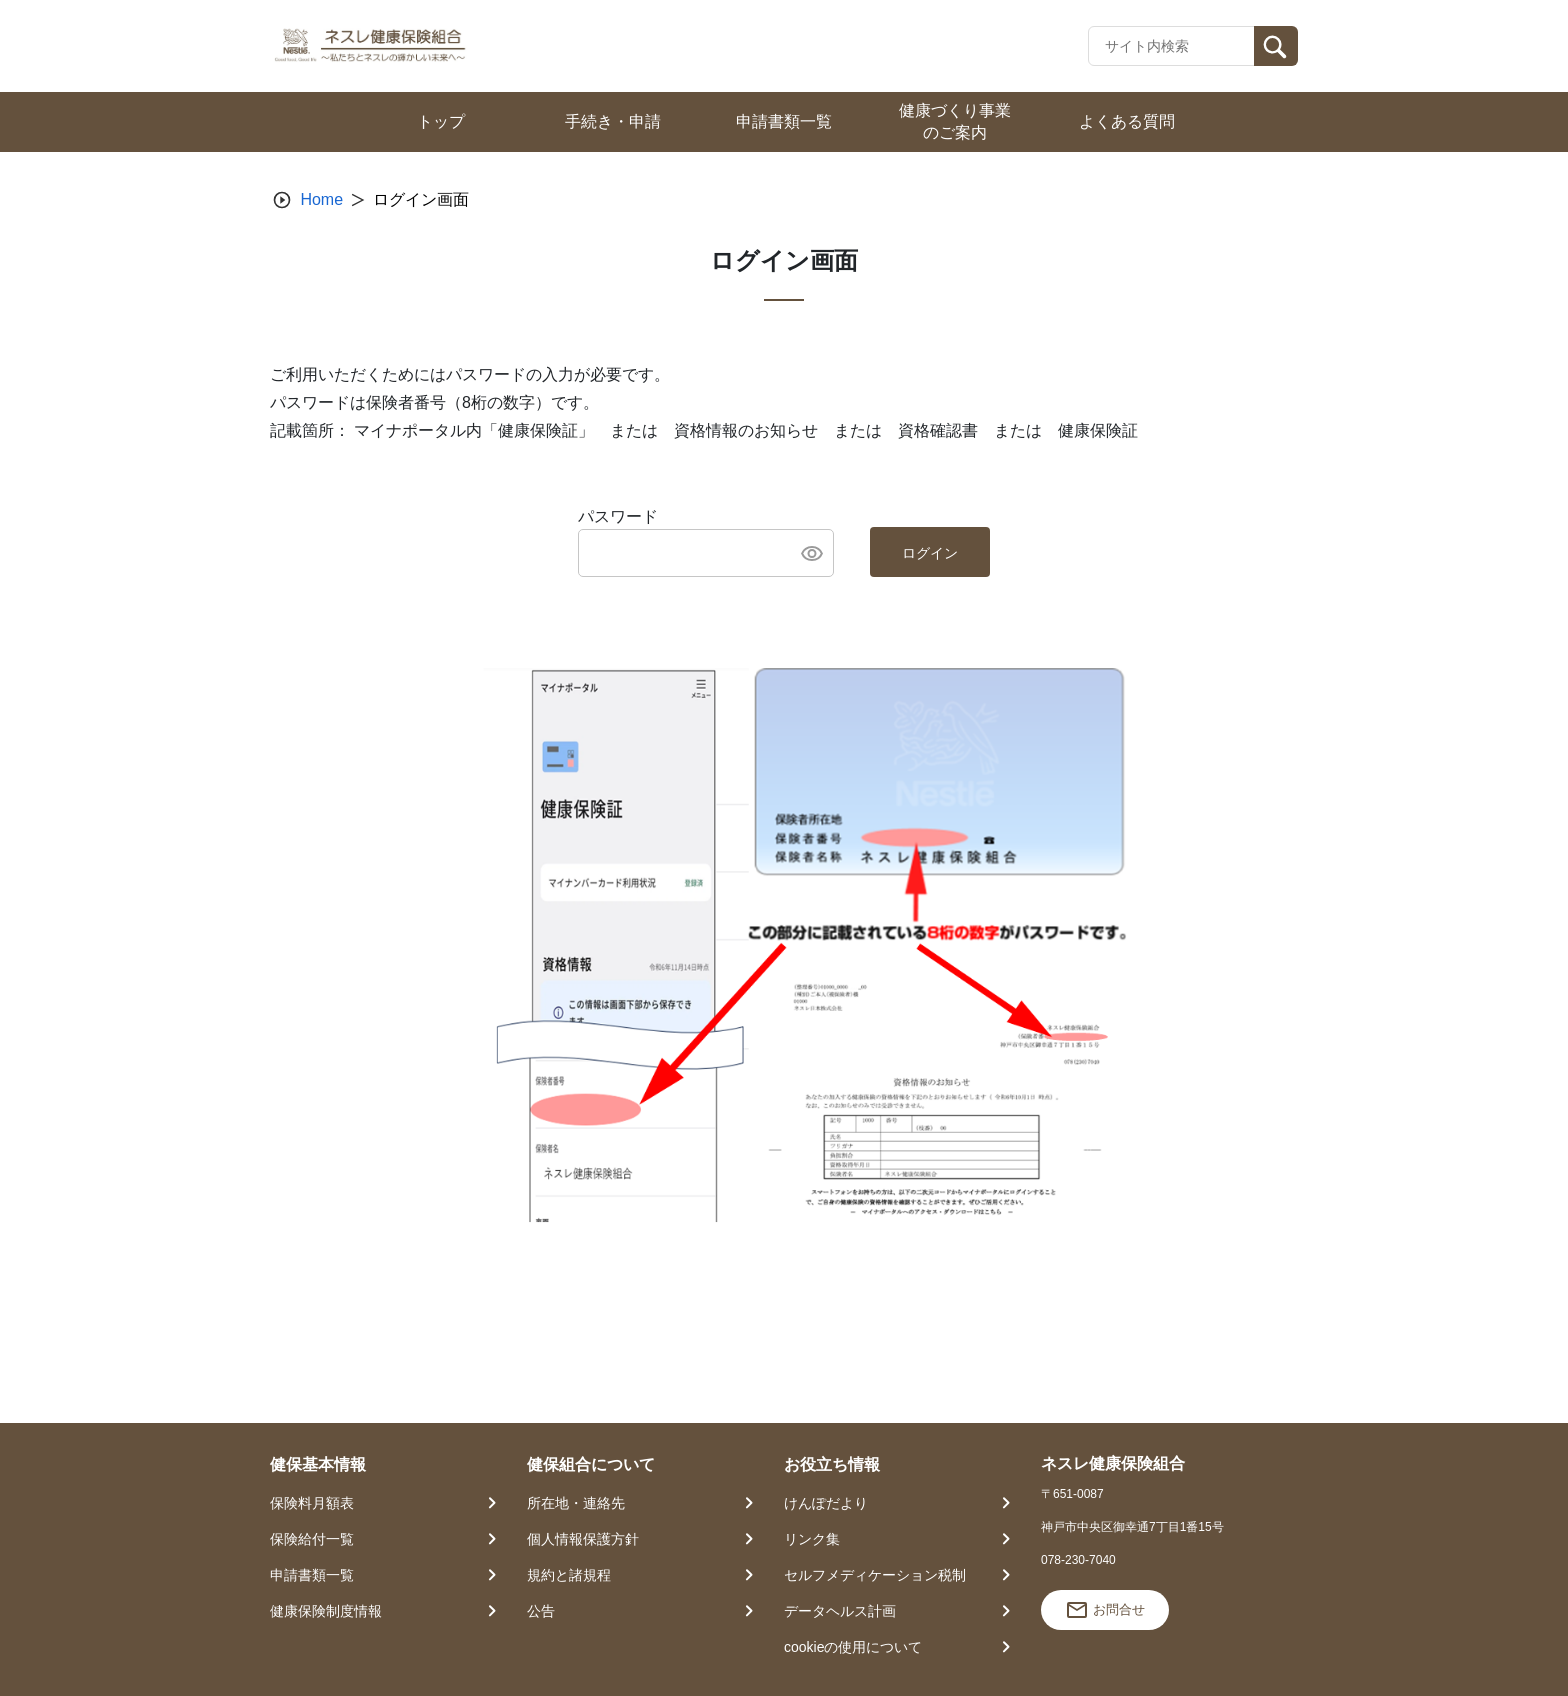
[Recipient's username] (1171, 46)
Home (321, 199)
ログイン (930, 553)
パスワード (618, 516)
